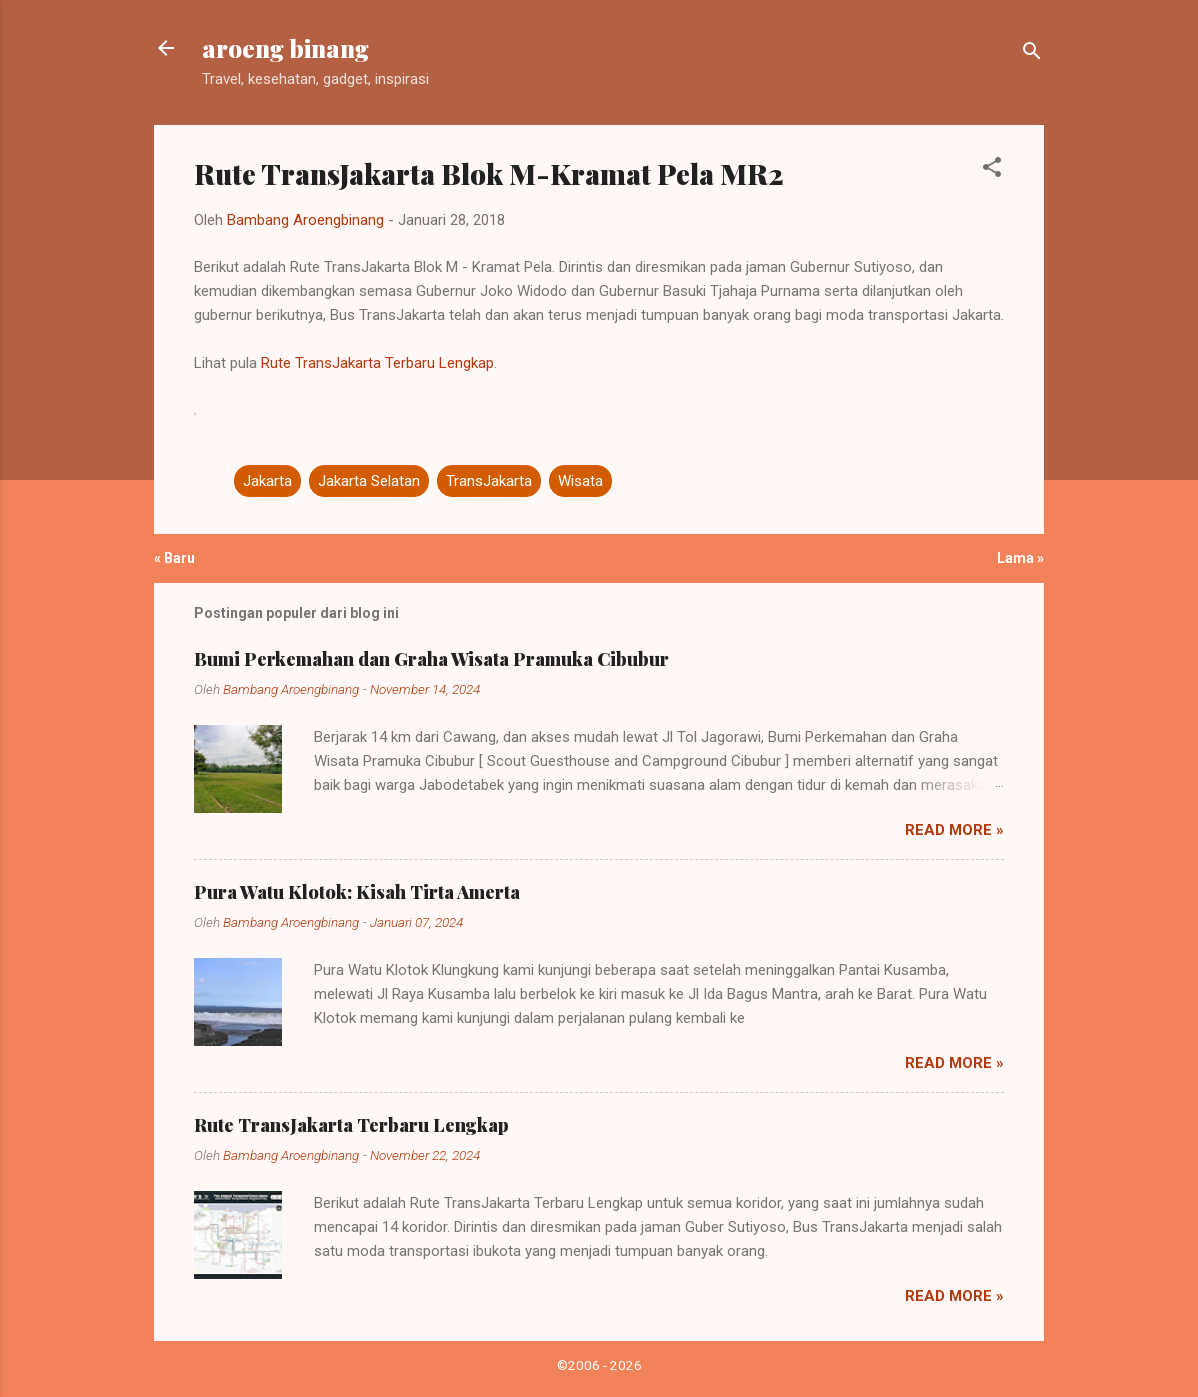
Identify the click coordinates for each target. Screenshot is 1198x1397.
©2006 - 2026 (599, 1365)
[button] (992, 170)
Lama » (1020, 558)
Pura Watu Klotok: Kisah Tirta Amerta (357, 892)
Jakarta (267, 481)
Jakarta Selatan (369, 481)
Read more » (954, 830)
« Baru (174, 558)
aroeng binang (285, 48)
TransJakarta (489, 481)
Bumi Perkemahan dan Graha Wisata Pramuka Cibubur (431, 659)
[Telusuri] (1032, 54)
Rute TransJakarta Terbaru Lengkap (377, 363)
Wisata (580, 481)
